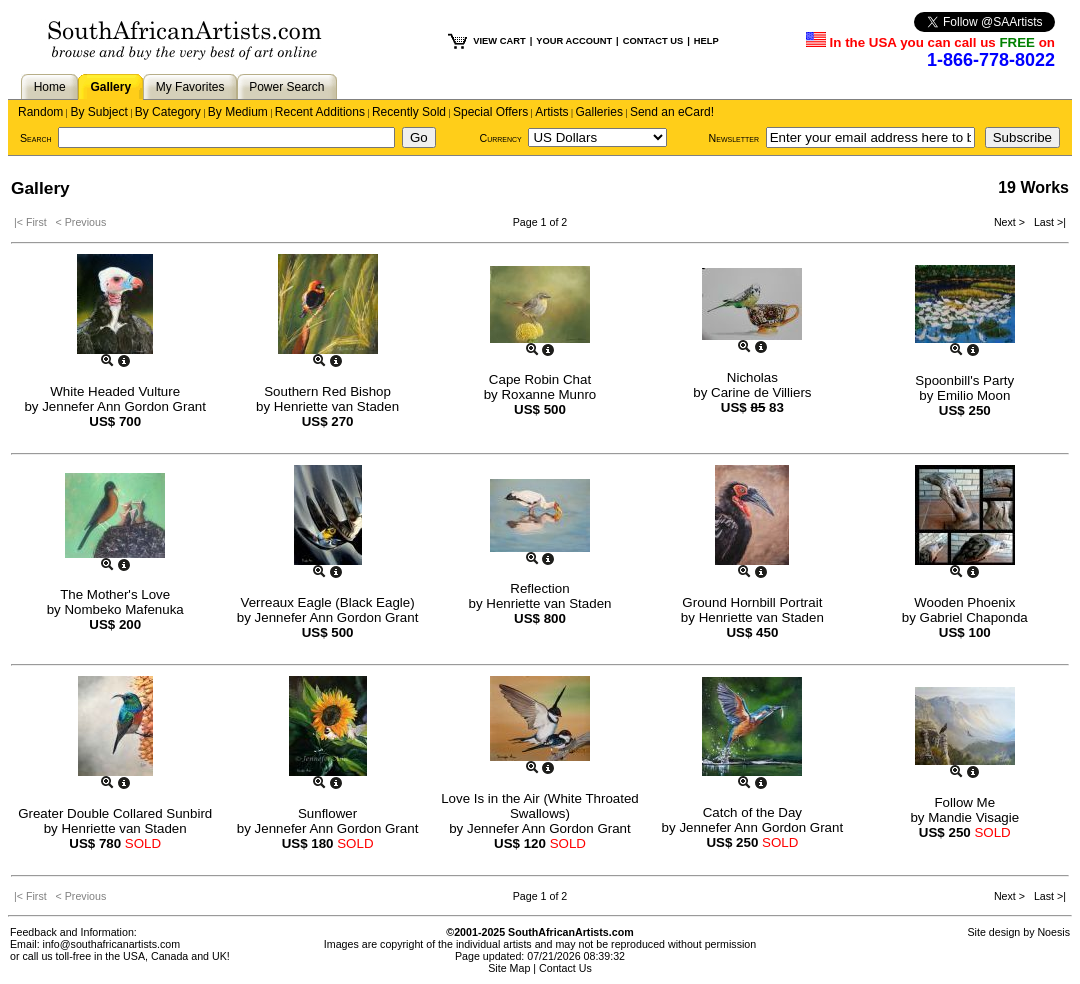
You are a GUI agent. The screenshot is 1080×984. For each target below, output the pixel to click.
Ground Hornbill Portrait (752, 602)
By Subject (98, 112)
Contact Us (565, 968)
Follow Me (964, 802)
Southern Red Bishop (327, 391)
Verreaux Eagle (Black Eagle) (328, 602)
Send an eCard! (672, 112)
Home (50, 87)
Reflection (539, 588)
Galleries (599, 112)
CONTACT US (653, 41)
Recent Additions (320, 112)
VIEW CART (499, 41)
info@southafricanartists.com (112, 944)
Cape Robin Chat (540, 379)
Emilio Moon (973, 395)
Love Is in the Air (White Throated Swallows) (540, 806)
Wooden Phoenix (964, 602)
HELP (706, 41)
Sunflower (327, 813)
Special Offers (490, 112)
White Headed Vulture (115, 391)
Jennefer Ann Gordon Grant (124, 406)
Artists (551, 112)
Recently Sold (409, 112)
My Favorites (190, 87)
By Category (168, 112)
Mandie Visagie (973, 817)
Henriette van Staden (336, 406)
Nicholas (752, 377)
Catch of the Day (752, 812)
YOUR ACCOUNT (574, 41)
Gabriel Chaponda (974, 617)
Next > (1011, 222)
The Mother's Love (115, 594)
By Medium (238, 112)
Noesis (1053, 932)
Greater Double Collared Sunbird (115, 813)
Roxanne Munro (548, 394)
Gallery (110, 87)
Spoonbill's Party (964, 380)
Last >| (1047, 222)
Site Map (509, 968)
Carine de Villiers (761, 392)
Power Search (286, 87)
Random (40, 112)
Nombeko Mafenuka (123, 609)
